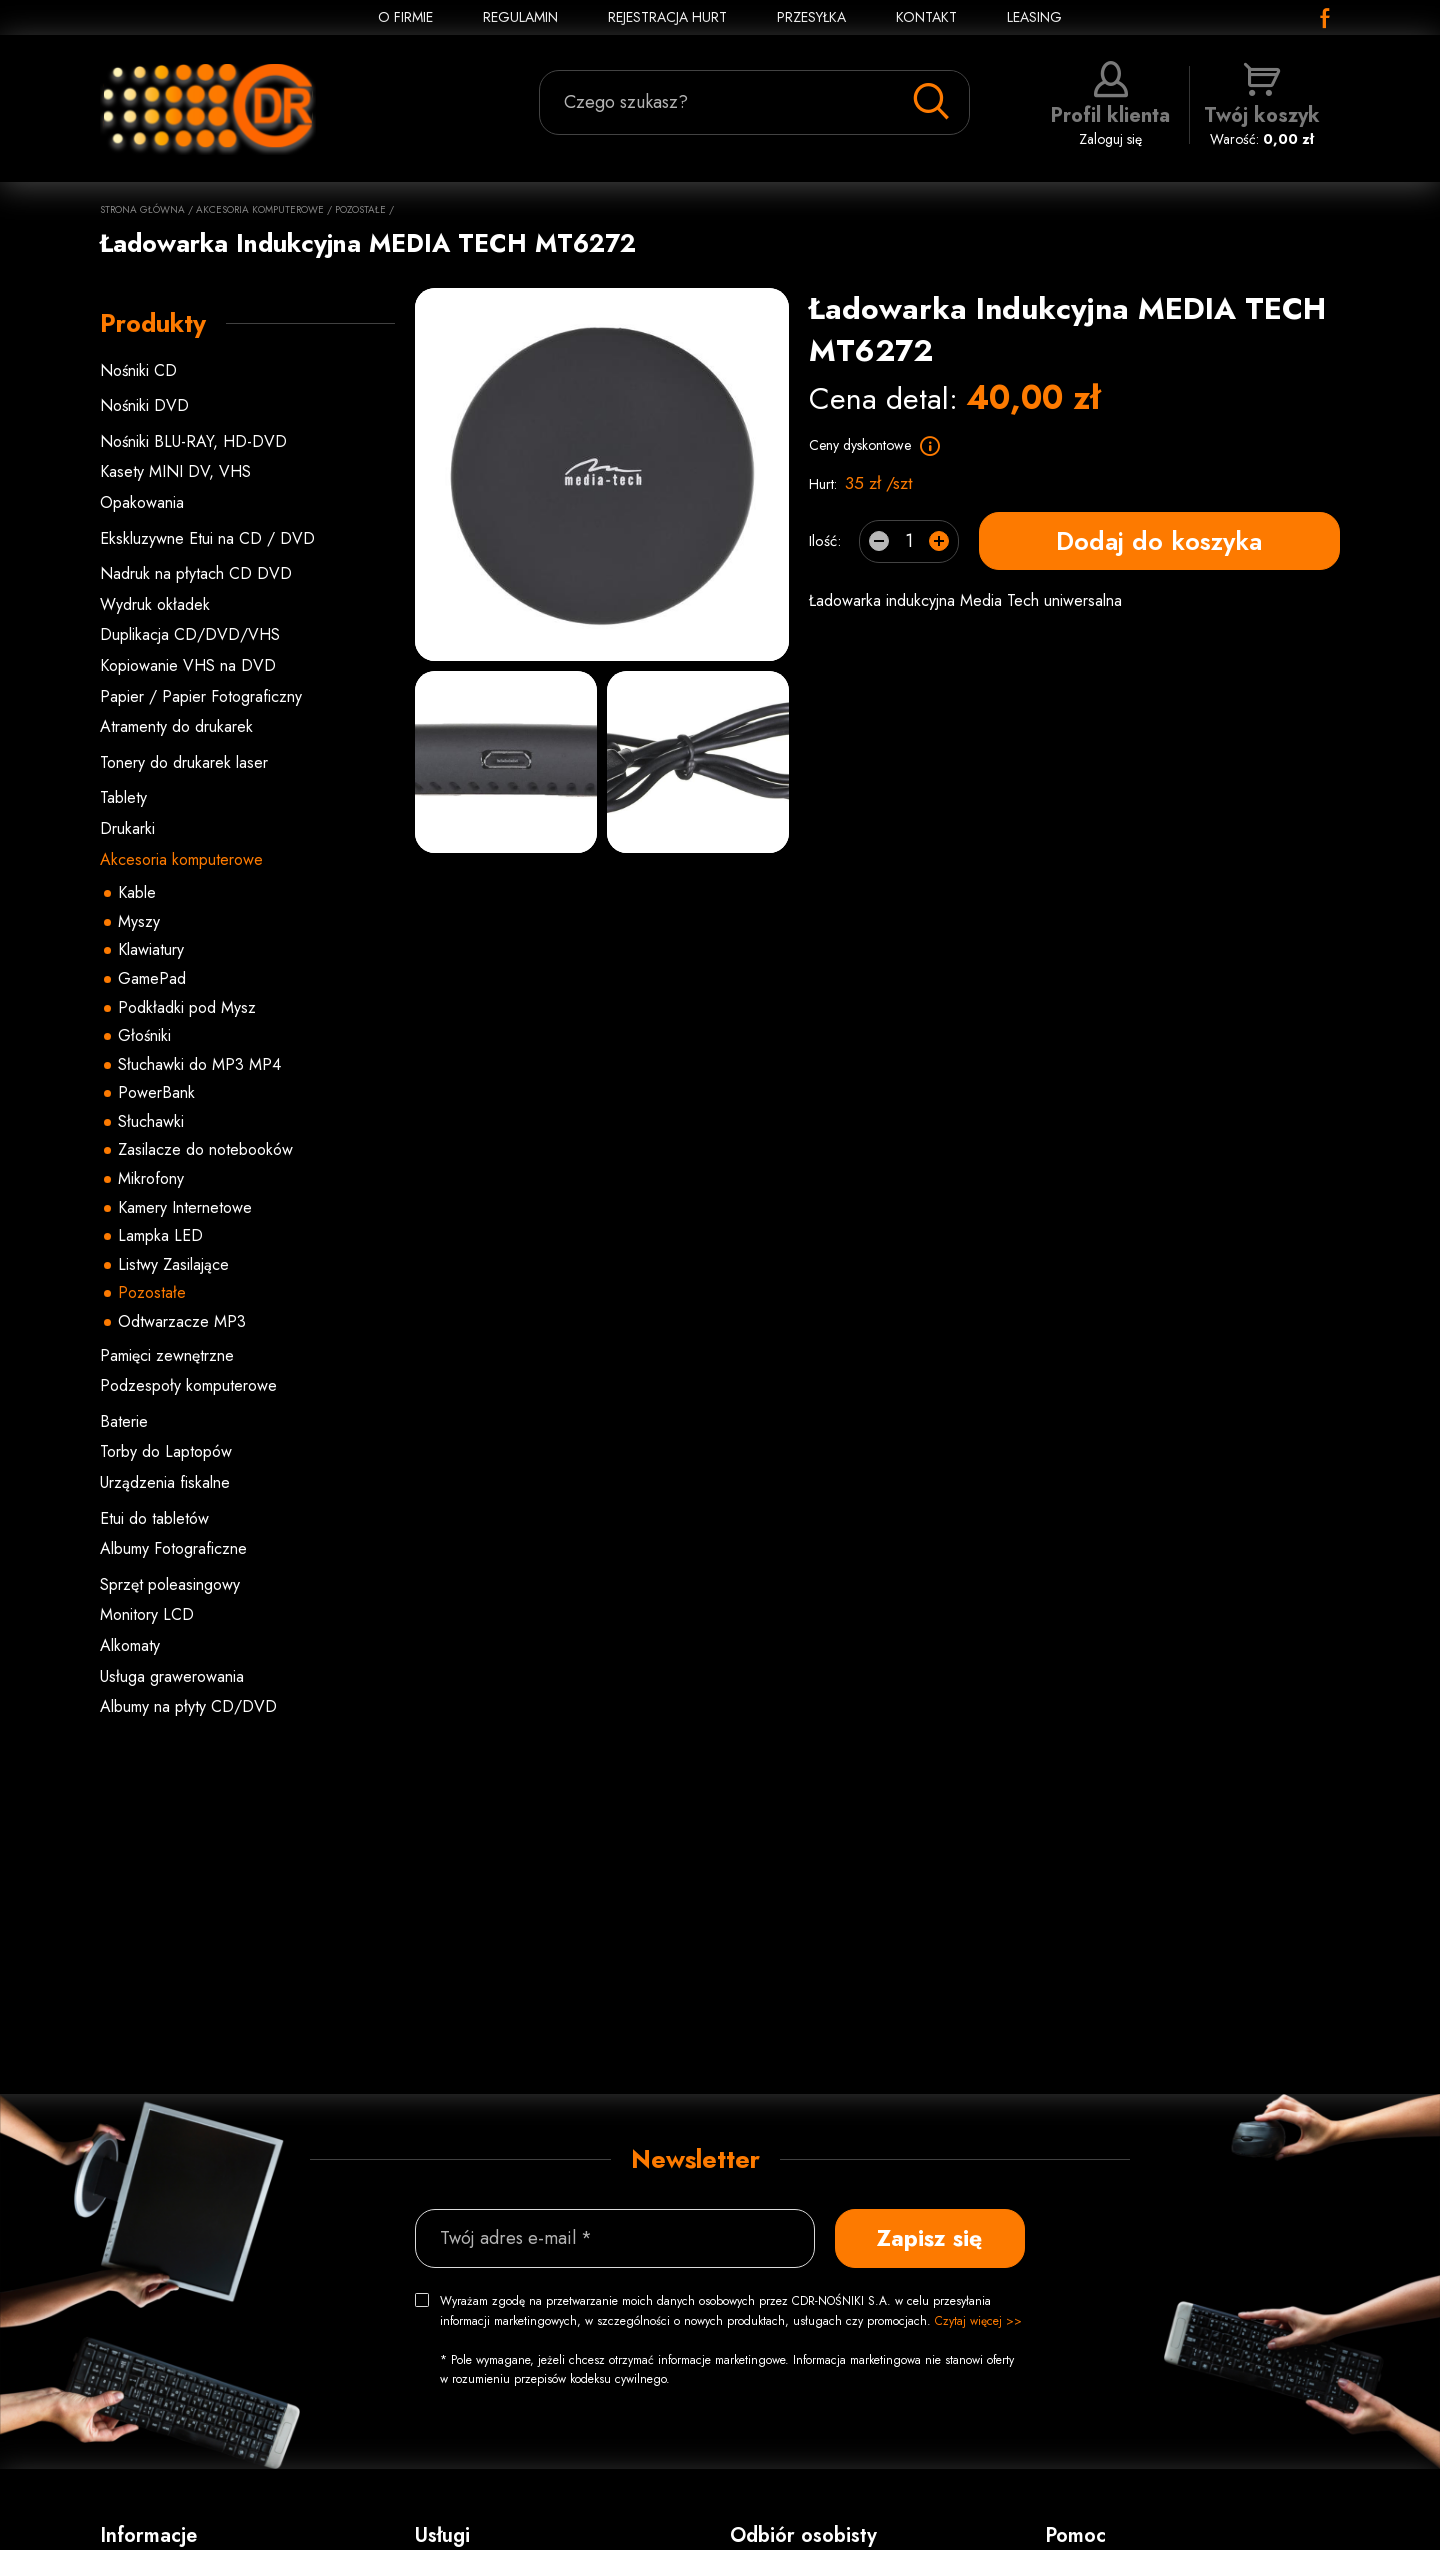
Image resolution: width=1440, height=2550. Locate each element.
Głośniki (144, 1035)
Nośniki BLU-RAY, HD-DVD (193, 441)
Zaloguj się (1110, 105)
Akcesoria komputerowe (260, 209)
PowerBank (156, 1092)
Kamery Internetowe (185, 1207)
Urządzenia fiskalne (165, 1482)
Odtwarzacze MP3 (182, 1321)
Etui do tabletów (154, 1518)
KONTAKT (926, 17)
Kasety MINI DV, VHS (175, 471)
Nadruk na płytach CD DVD (196, 573)
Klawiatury (151, 949)
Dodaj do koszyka (1159, 541)
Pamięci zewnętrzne (167, 1355)
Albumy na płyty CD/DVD (188, 1706)
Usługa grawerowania (172, 1676)
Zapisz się (929, 2238)
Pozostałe (360, 209)
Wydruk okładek (155, 604)
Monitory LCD (147, 1614)
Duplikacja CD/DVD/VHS (190, 634)
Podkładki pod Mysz (187, 1007)
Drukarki (127, 828)
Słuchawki (151, 1121)
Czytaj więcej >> (978, 2321)
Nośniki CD (138, 370)
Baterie (124, 1421)
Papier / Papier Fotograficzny (201, 696)
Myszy (139, 921)
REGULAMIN (520, 17)
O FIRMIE (405, 17)
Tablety (123, 797)
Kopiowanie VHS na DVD (188, 665)
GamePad (152, 978)
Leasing (1034, 17)
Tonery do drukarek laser (184, 762)
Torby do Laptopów (166, 1451)
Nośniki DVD (144, 405)
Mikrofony (151, 1178)
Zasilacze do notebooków (205, 1149)
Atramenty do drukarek (176, 726)
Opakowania (142, 502)
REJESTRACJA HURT (667, 17)
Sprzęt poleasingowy (170, 1584)
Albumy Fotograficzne (173, 1548)
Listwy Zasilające (173, 1264)
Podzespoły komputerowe (188, 1385)
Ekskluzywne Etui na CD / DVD (207, 538)
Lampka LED (160, 1235)
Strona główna (142, 209)
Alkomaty (130, 1645)
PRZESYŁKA (811, 17)
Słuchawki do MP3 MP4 (199, 1064)
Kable (137, 892)
